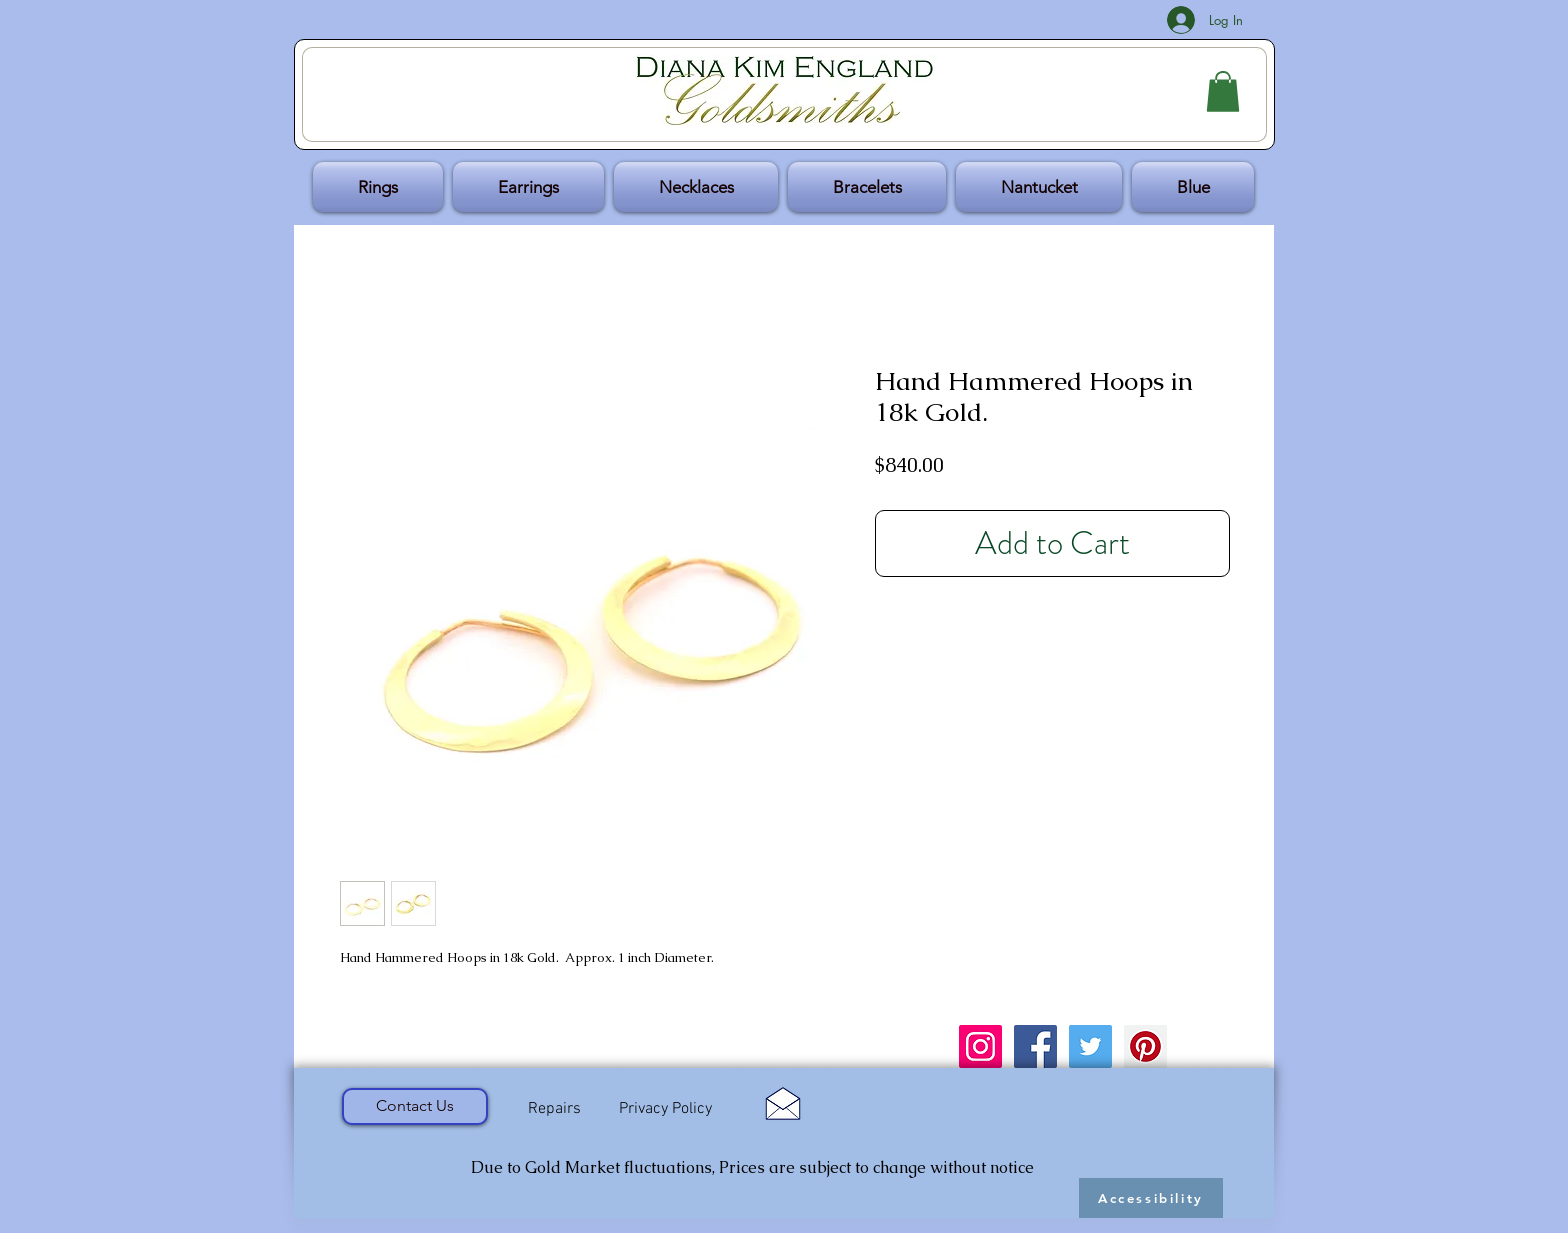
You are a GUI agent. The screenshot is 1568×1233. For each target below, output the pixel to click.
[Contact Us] (415, 1106)
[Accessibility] (1151, 1198)
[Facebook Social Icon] (1035, 1046)
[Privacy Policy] (665, 1109)
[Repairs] (554, 1109)
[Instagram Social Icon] (980, 1046)
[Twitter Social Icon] (1090, 1046)
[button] (1223, 91)
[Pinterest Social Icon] (1145, 1046)
